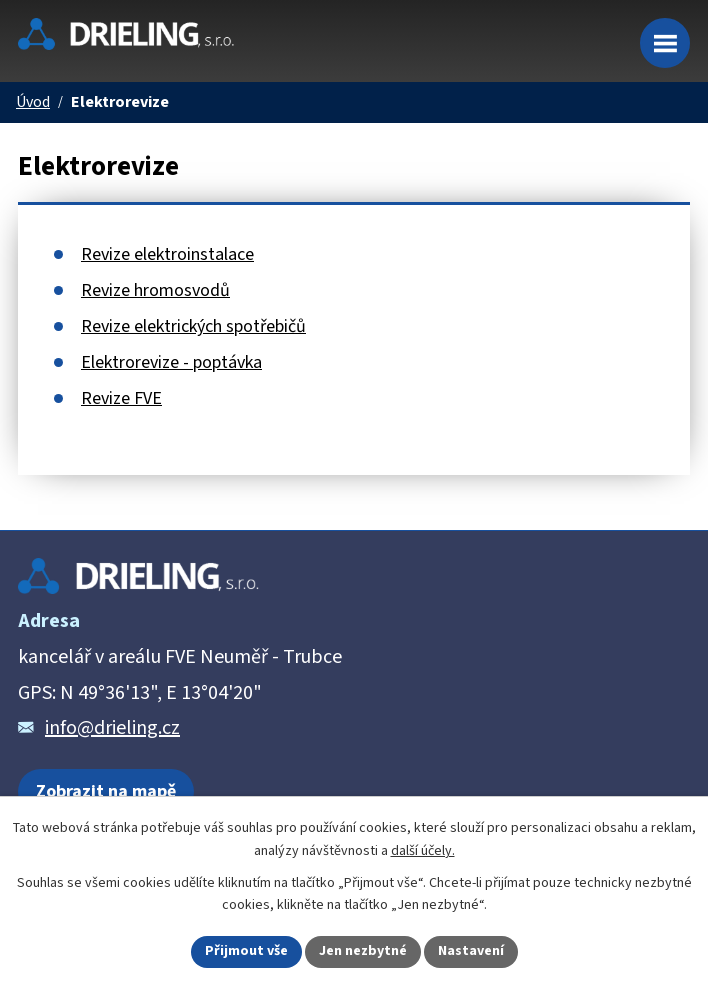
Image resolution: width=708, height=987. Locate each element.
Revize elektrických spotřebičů (193, 326)
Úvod (33, 102)
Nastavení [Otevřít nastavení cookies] (471, 951)
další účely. (423, 851)
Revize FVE (121, 398)
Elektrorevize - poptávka (171, 362)
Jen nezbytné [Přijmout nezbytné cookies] (363, 951)
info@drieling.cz (112, 728)
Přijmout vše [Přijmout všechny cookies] (246, 951)
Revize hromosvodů (155, 290)
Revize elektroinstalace (167, 254)
